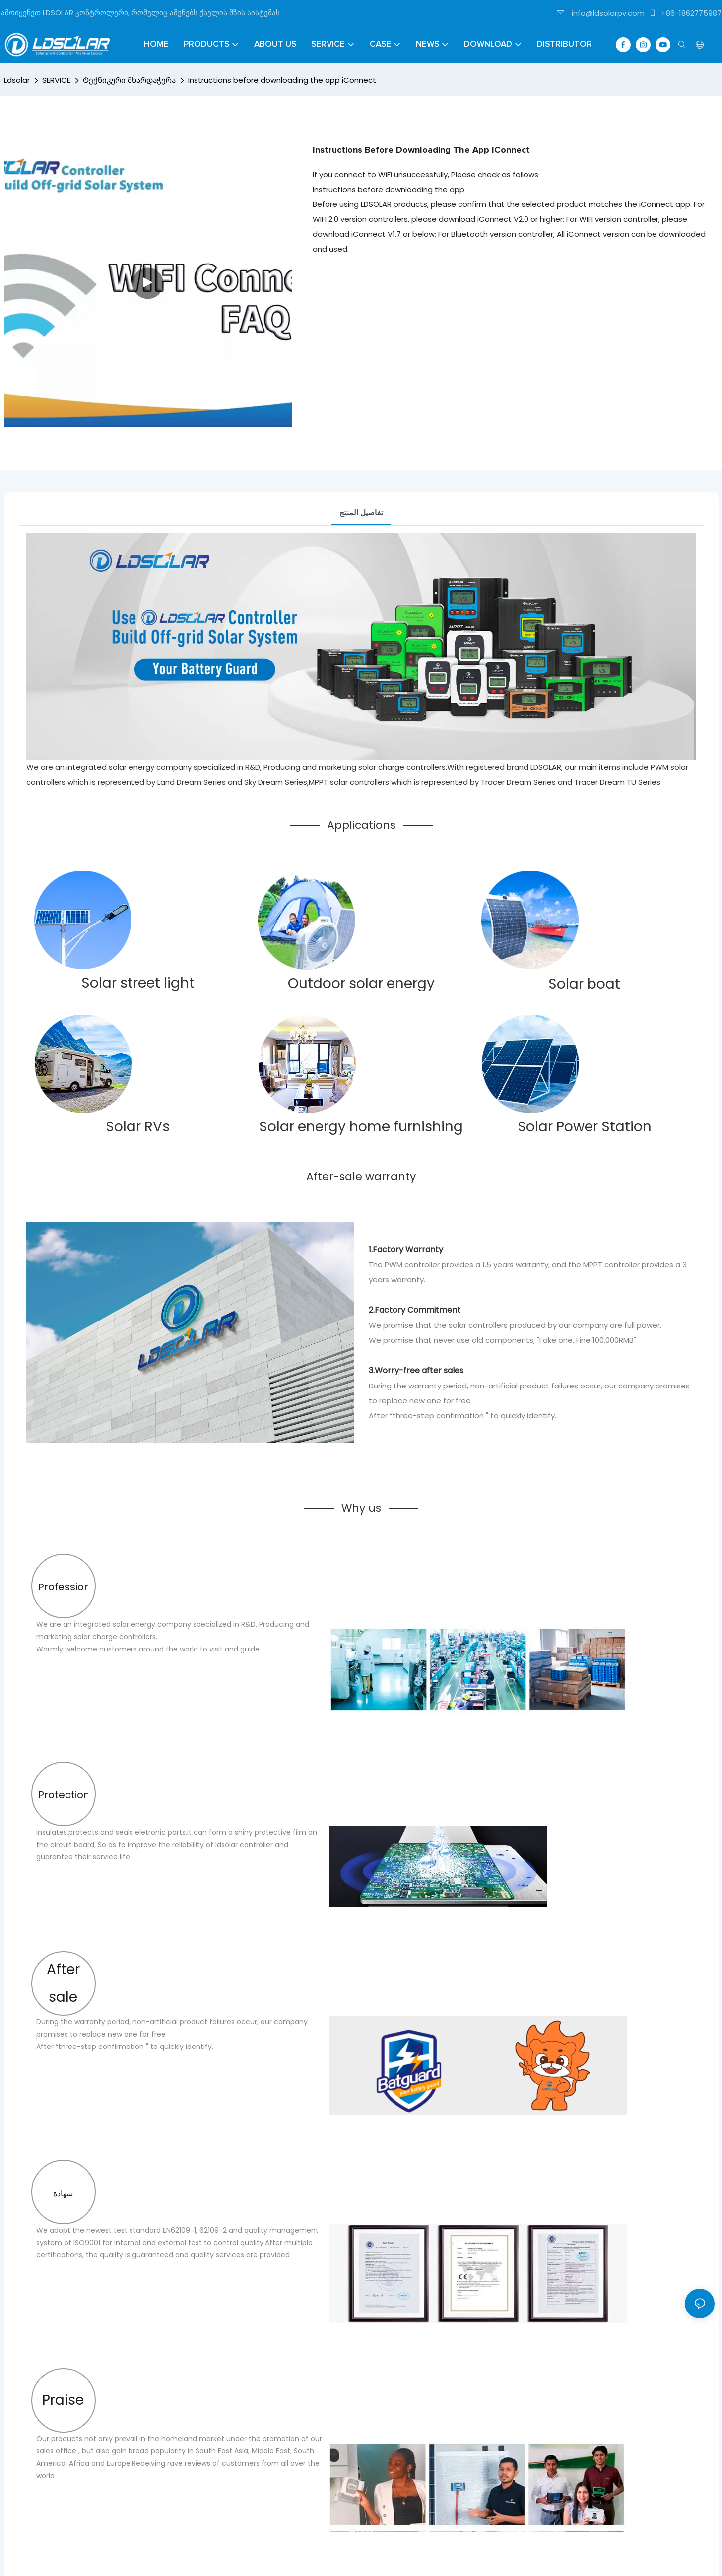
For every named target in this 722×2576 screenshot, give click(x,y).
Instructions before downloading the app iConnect (282, 80)
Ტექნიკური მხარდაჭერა (129, 80)
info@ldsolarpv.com (601, 13)
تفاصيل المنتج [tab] (361, 512)
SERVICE (56, 80)
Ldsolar (17, 80)
